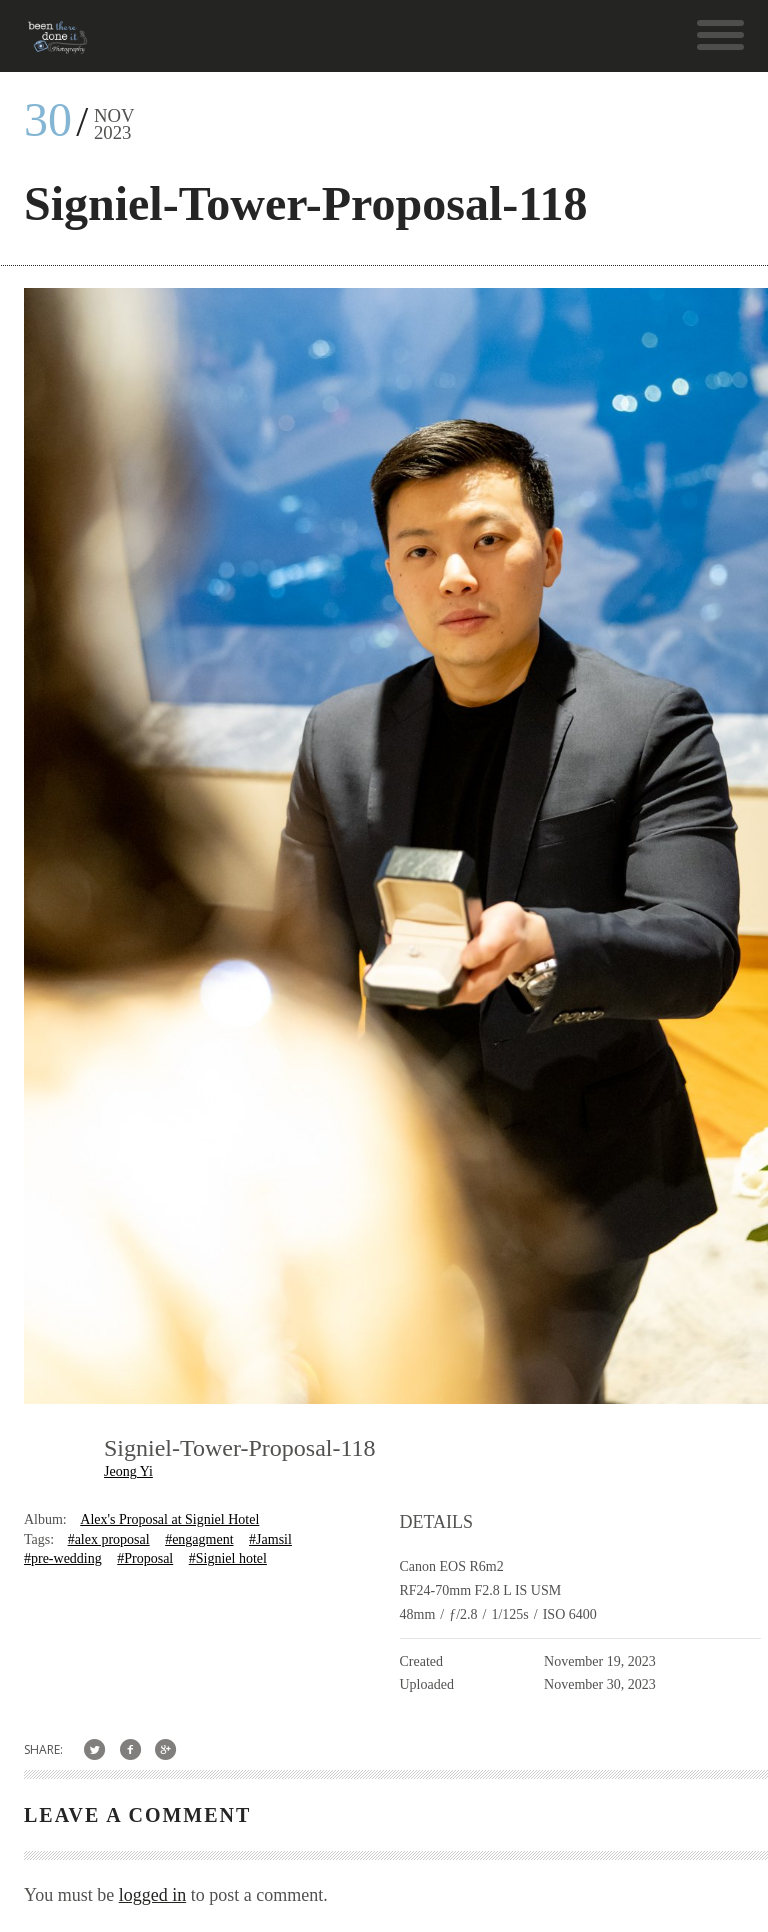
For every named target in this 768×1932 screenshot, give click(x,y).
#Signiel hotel (228, 1558)
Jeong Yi (128, 1471)
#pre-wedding (63, 1558)
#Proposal (145, 1558)
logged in (153, 1895)
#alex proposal (109, 1539)
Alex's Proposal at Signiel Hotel (169, 1519)
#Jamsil (270, 1539)
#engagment (199, 1539)
